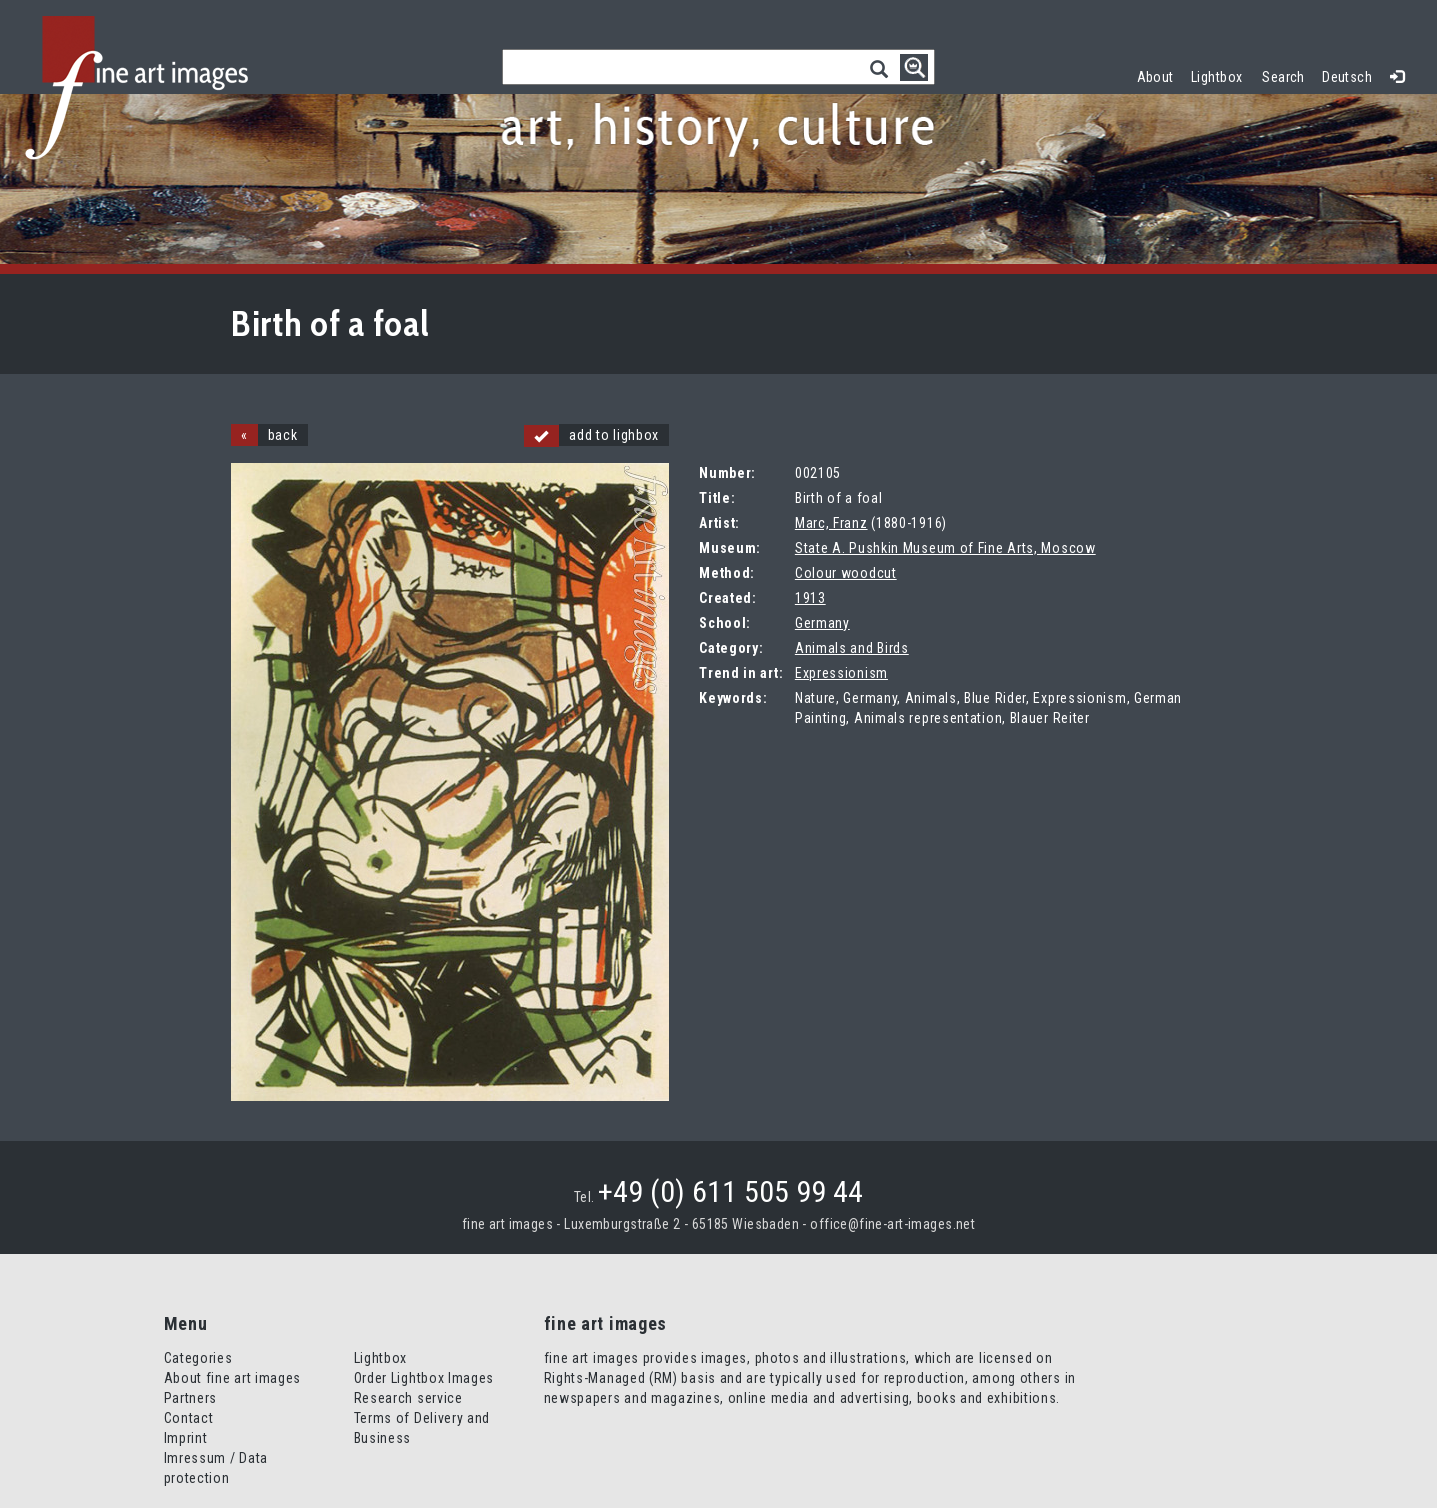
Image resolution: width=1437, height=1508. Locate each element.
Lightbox (1221, 74)
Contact (189, 1418)
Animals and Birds (852, 648)
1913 (810, 598)
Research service (408, 1398)
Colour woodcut (846, 573)
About (1155, 77)
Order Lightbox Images (424, 1378)
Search (1283, 77)
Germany (822, 623)
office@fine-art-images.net (892, 1224)
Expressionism (841, 673)
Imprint (186, 1438)
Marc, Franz (831, 523)
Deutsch (1347, 77)
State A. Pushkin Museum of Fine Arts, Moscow (945, 548)
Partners (191, 1398)
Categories (198, 1358)
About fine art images (233, 1378)
